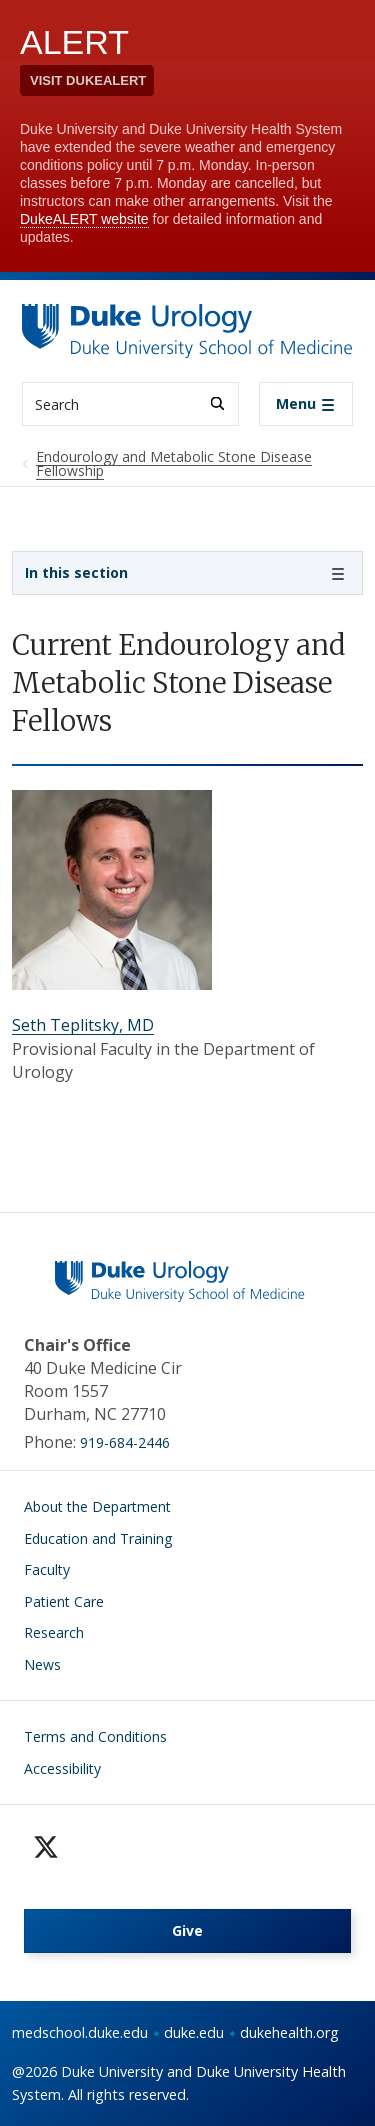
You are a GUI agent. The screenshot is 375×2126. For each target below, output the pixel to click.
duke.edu (194, 2032)
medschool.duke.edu (80, 2032)
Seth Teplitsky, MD (83, 1025)
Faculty (47, 1569)
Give (187, 1930)
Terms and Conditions (95, 1736)
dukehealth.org (289, 2032)
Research (54, 1632)
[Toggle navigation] (306, 404)
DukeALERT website (84, 219)
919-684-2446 (125, 1442)
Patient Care (64, 1601)
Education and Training (98, 1538)
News (42, 1664)
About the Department (97, 1506)
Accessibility (62, 1768)
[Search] (217, 403)
